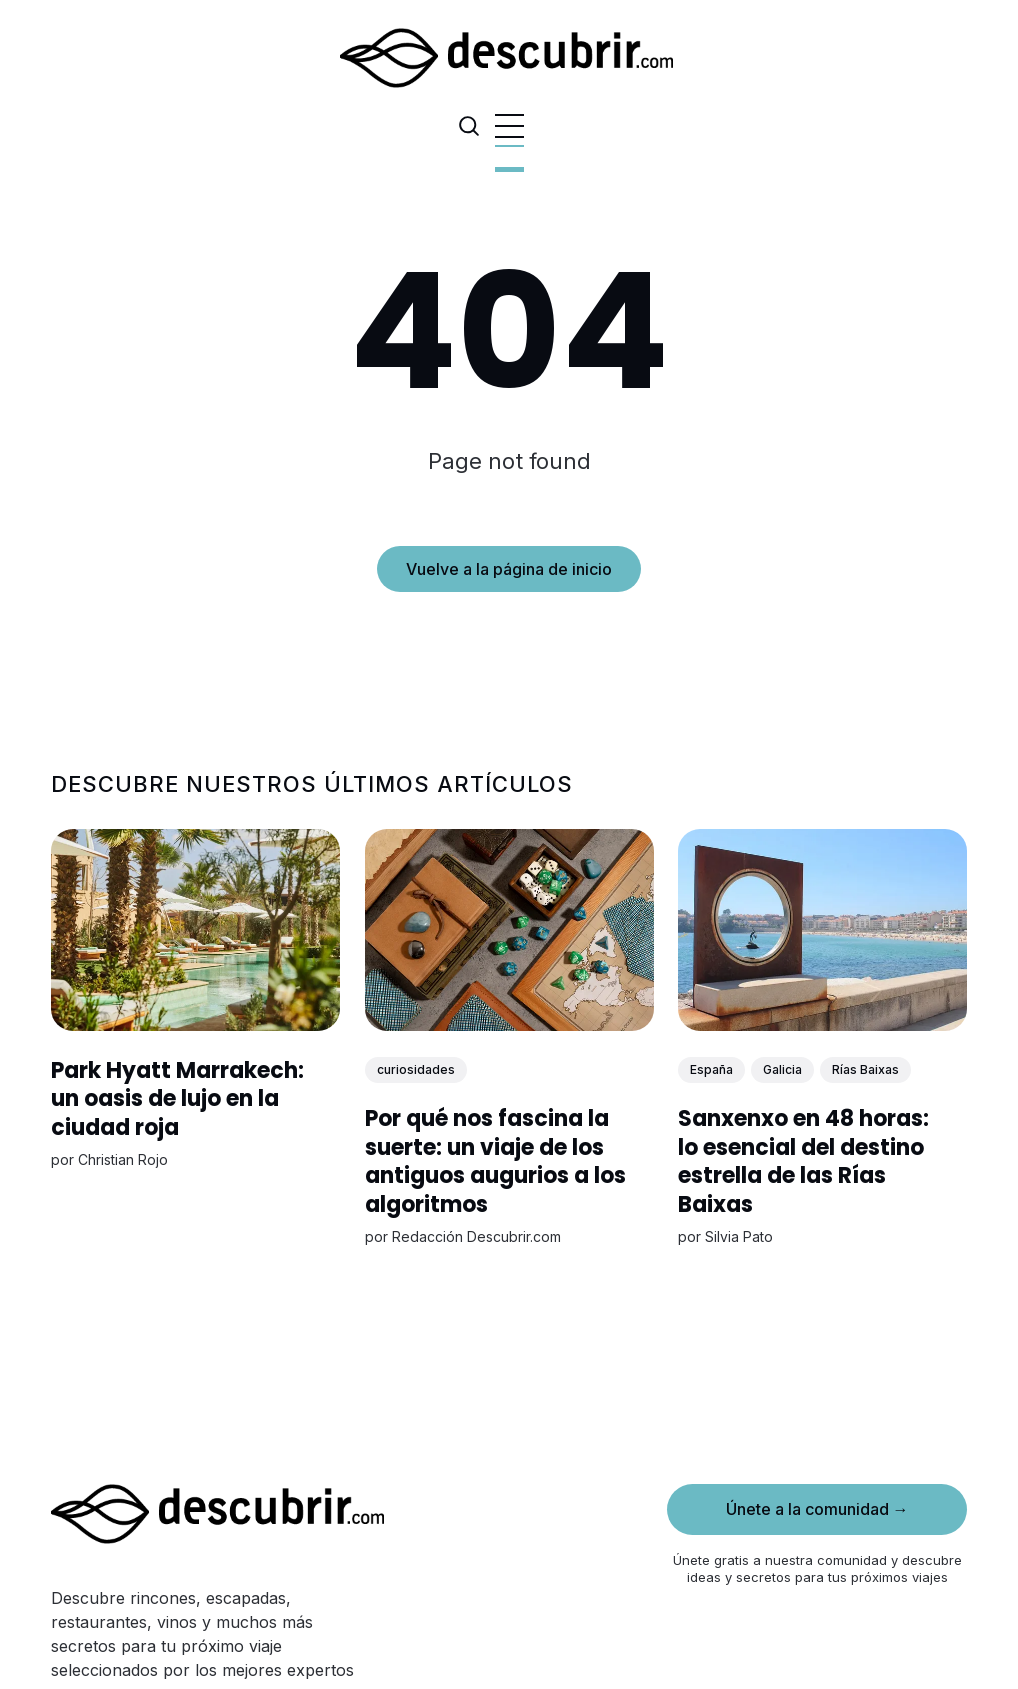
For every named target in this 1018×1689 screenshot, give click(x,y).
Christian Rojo (123, 1160)
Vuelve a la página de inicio (509, 569)
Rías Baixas (865, 1069)
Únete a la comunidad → (817, 1509)
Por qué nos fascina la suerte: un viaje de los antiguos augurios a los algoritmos (494, 1161)
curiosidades (415, 1069)
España (711, 1069)
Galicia (782, 1069)
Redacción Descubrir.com (475, 1237)
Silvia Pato (739, 1237)
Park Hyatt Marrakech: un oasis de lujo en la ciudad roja (177, 1099)
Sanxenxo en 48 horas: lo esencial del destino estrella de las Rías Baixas (803, 1161)
